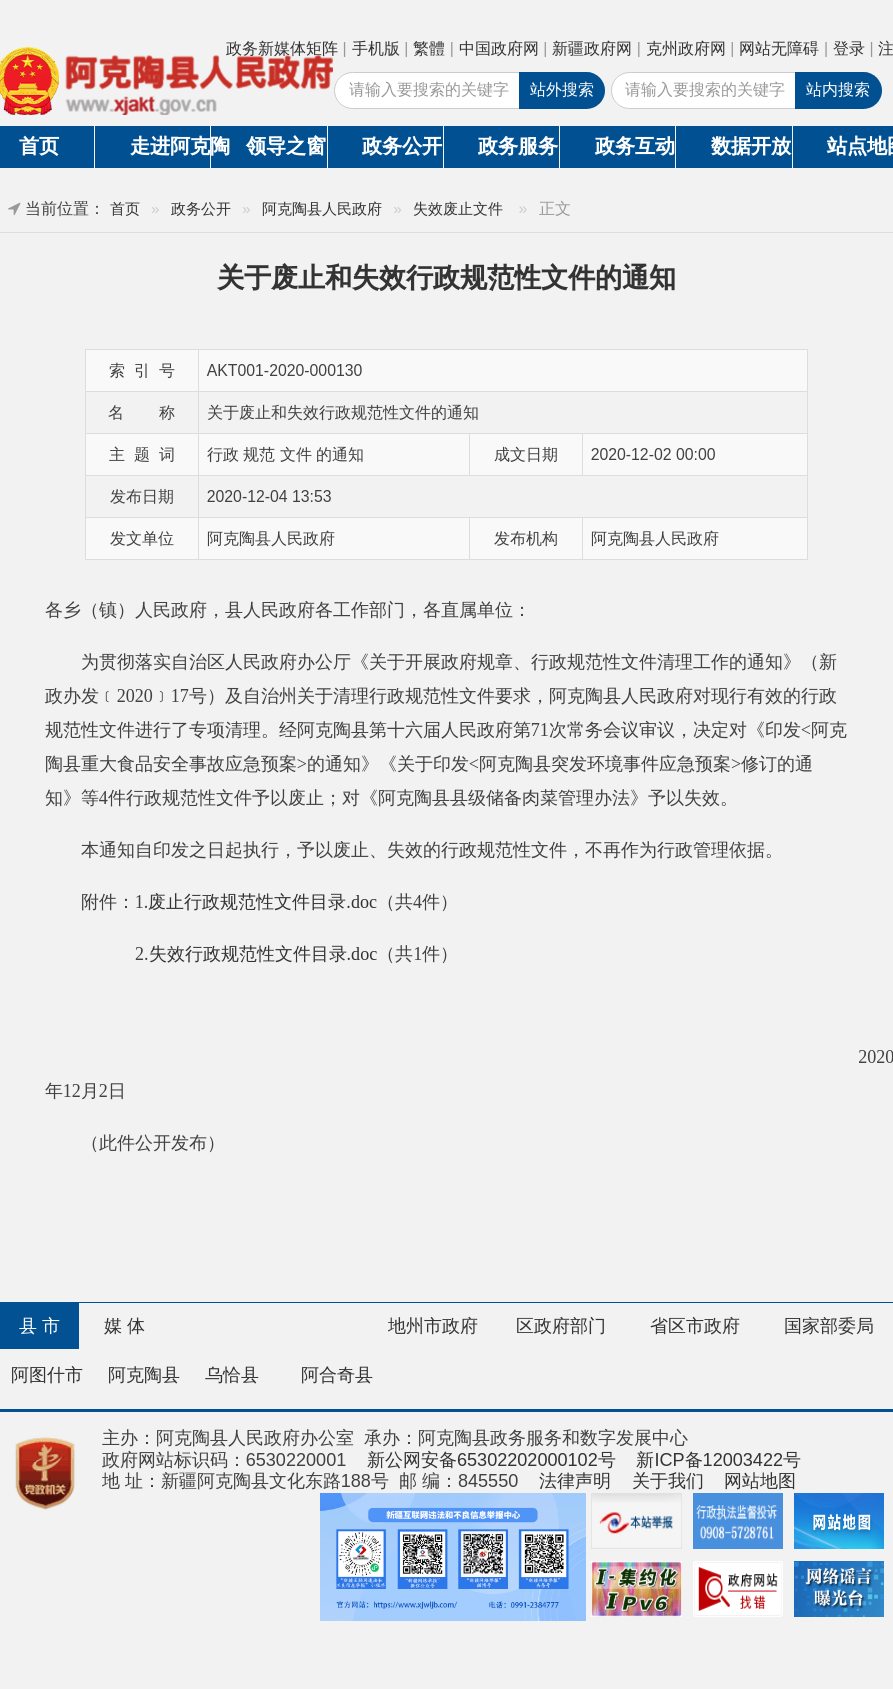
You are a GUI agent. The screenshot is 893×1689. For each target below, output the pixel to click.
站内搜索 (838, 89)
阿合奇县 (337, 1375)
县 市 (39, 1326)
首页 (125, 208)
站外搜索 (562, 89)
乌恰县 (232, 1375)
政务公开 (402, 146)
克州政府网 (686, 48)
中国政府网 (499, 48)
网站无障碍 (779, 48)
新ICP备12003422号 (718, 1460)
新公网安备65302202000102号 (491, 1460)
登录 (849, 48)
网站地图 (760, 1481)
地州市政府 (433, 1326)
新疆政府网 (592, 48)
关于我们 (668, 1481)
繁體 (429, 48)
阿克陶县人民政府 (322, 208)
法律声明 (575, 1481)
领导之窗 (286, 146)
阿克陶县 (144, 1375)
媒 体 (124, 1326)
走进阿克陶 (170, 146)
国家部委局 (829, 1326)
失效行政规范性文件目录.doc (263, 954)
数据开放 (751, 146)
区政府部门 (561, 1326)
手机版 (376, 48)
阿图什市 (47, 1375)
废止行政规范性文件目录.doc (262, 902)
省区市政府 (695, 1326)
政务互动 (635, 146)
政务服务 (518, 146)
